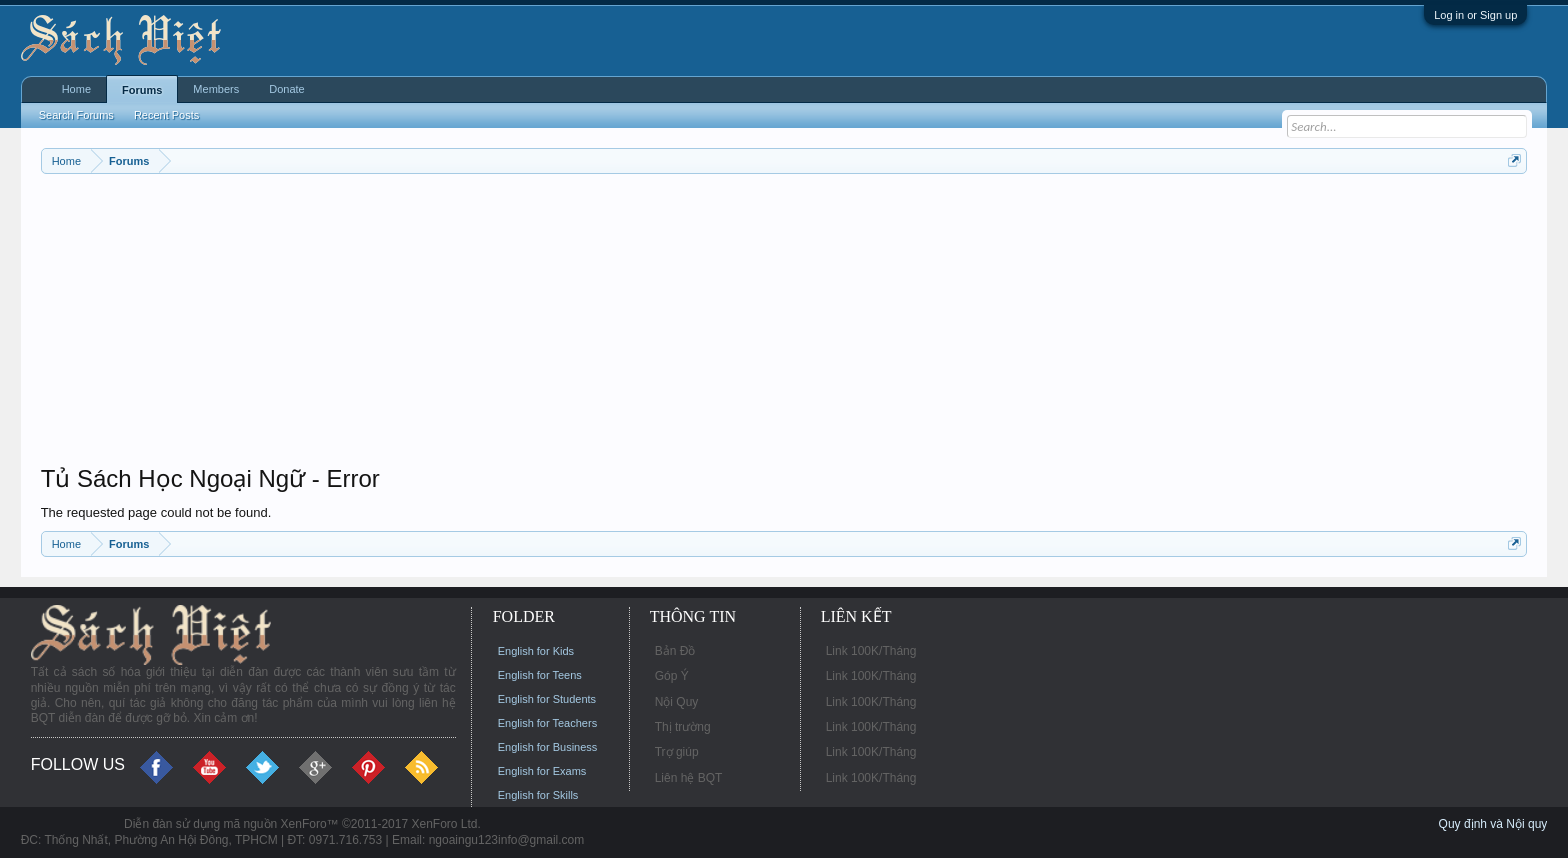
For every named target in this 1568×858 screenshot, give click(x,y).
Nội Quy (677, 702)
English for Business (548, 747)
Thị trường (683, 727)
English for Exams (542, 771)
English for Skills (538, 795)
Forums (142, 90)
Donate (286, 89)
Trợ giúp (677, 752)
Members (216, 89)
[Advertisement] (641, 324)
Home (76, 89)
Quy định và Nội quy (1493, 824)
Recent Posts (166, 115)
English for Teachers (547, 723)
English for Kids (536, 651)
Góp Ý (672, 676)
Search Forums (76, 115)
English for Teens (540, 675)
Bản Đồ (675, 651)
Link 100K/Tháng (871, 651)
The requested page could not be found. (156, 512)
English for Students (547, 699)
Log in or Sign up (1475, 15)
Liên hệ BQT (689, 778)
